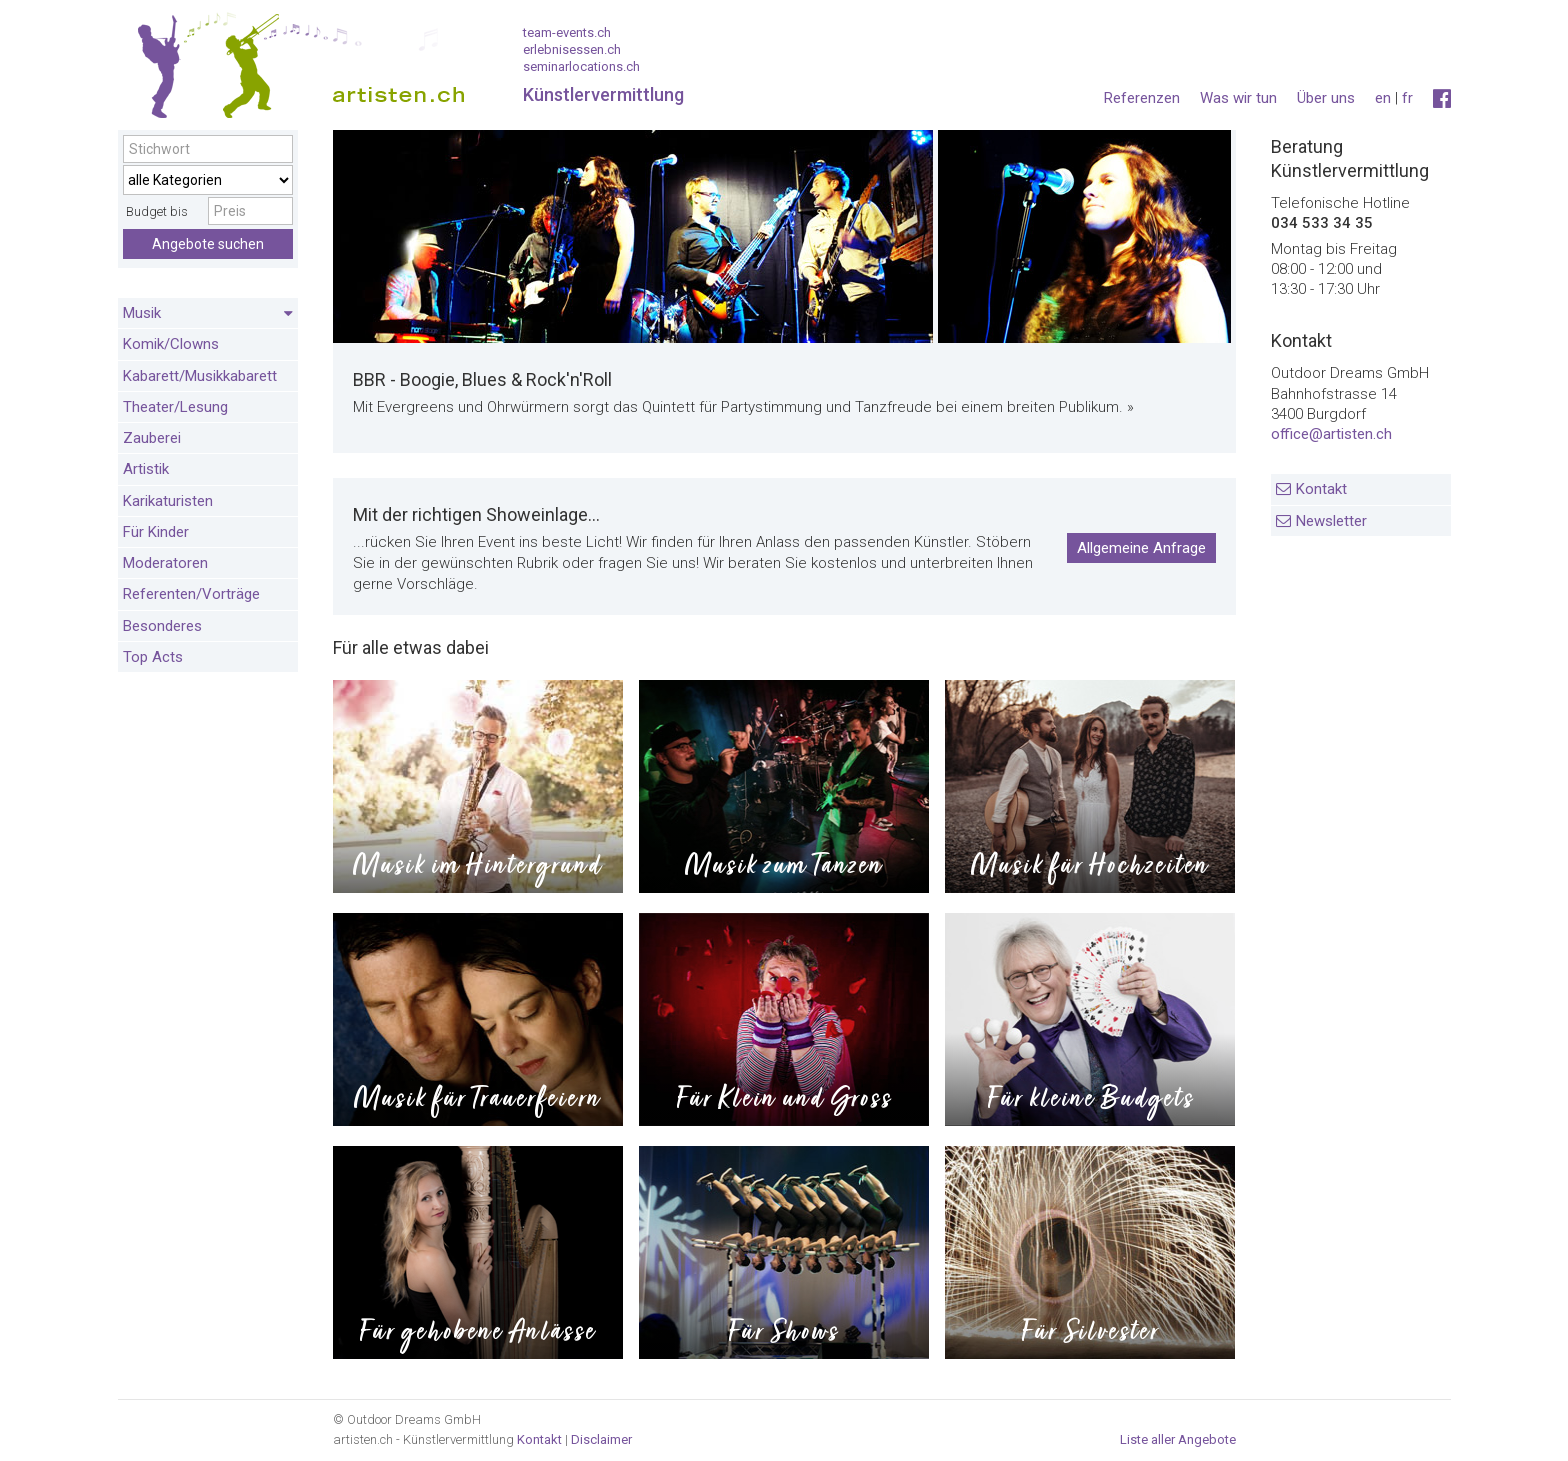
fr (1407, 98)
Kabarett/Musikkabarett (200, 376)
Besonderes (162, 626)
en (1383, 98)
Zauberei (152, 438)
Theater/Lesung (175, 407)
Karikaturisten (168, 501)
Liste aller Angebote (1178, 1439)
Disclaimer (601, 1439)
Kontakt (1321, 489)
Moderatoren (165, 563)
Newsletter (1331, 521)
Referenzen (1142, 98)
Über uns (1326, 98)
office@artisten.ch (1331, 434)
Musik (208, 314)
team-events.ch (567, 32)
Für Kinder (156, 532)
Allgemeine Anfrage (1141, 548)
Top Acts (153, 657)
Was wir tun (1238, 98)
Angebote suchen (208, 244)
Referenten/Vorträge (191, 594)
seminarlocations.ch (581, 66)
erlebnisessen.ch (572, 49)
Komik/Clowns (171, 344)
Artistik (146, 469)
